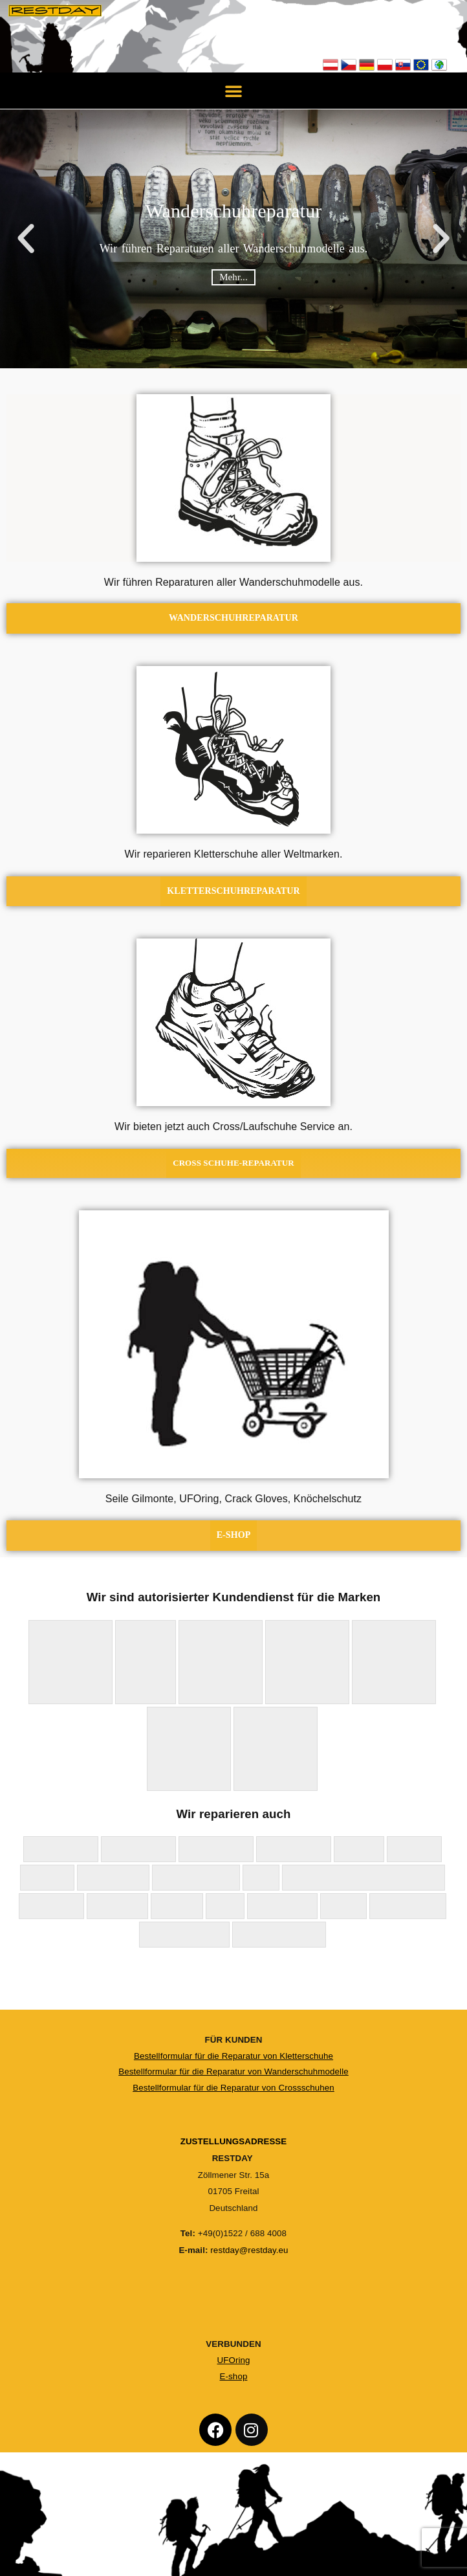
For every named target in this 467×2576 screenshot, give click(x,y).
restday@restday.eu (249, 2251)
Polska (385, 65)
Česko (348, 65)
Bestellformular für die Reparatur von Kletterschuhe (233, 2056)
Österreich (330, 65)
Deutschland (367, 65)
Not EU (439, 65)
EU (421, 65)
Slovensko (403, 65)
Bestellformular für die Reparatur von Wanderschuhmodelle (233, 2071)
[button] (233, 90)
